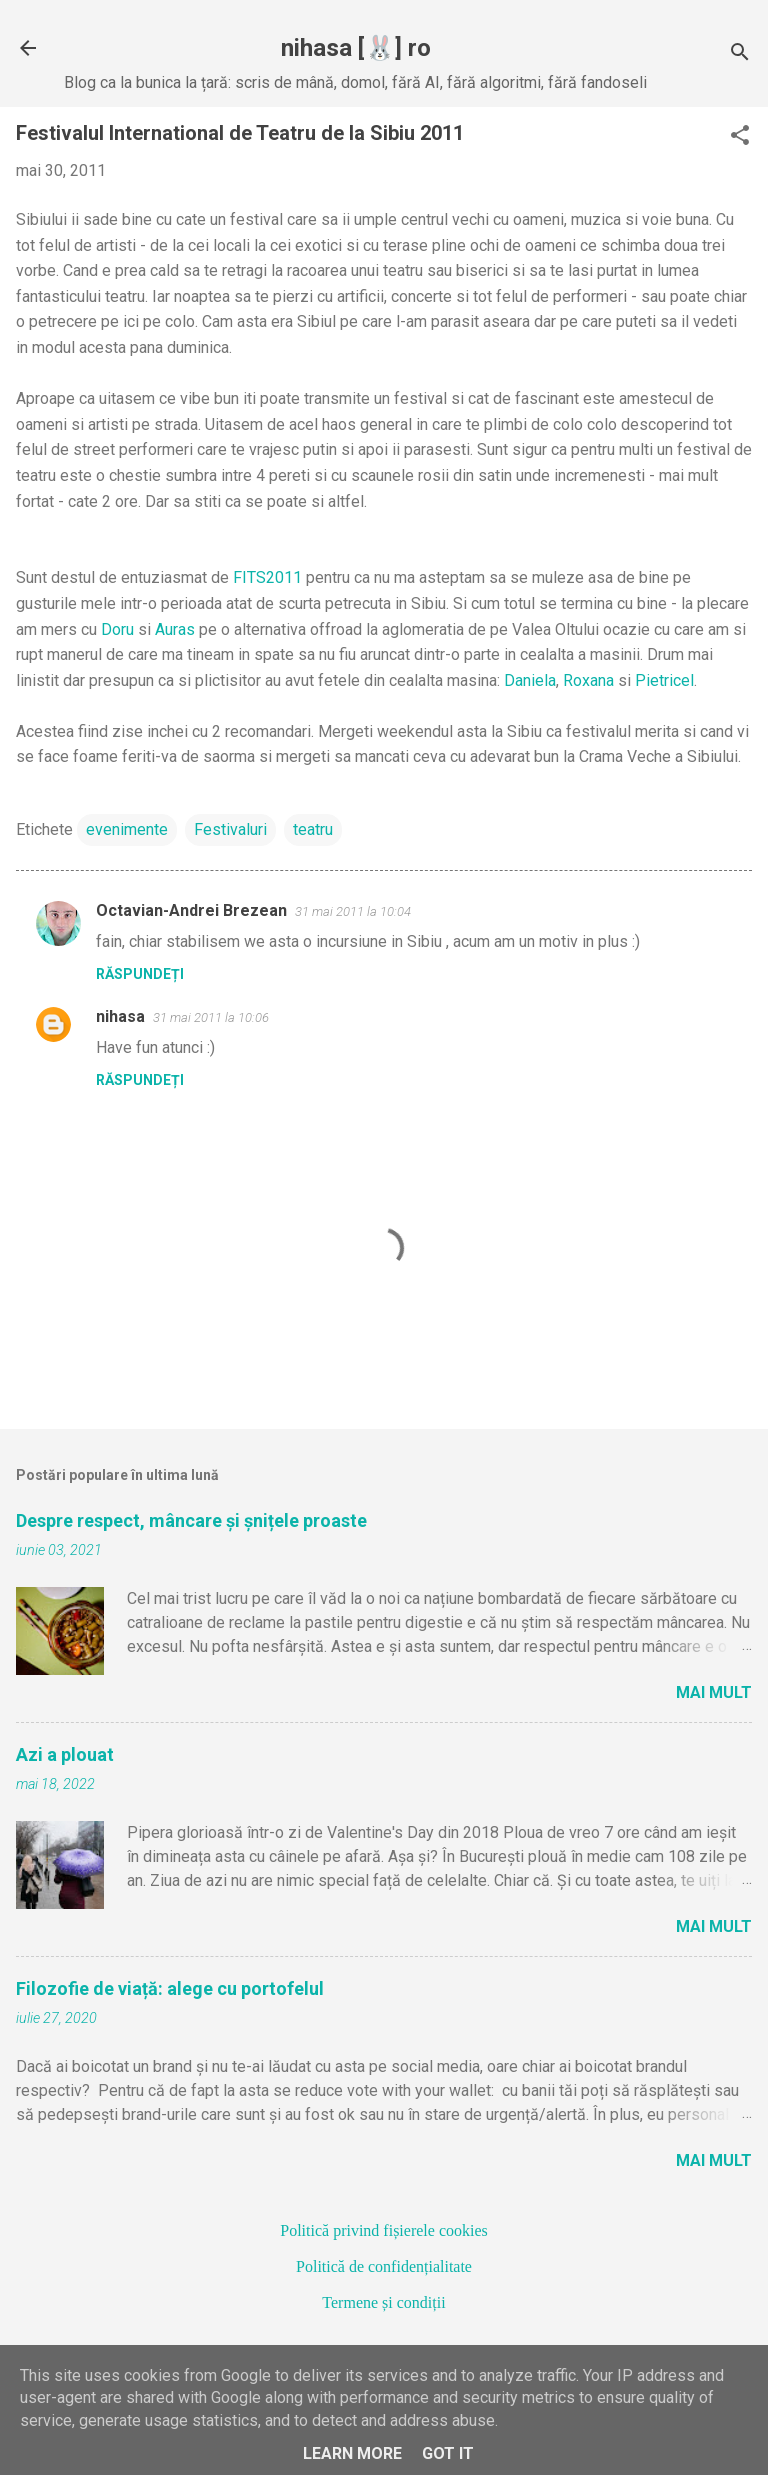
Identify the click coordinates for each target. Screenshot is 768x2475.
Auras (175, 629)
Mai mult (714, 1692)
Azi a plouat (65, 1754)
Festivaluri (230, 829)
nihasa (120, 1016)
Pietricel (664, 680)
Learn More (352, 2453)
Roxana (588, 680)
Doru (117, 629)
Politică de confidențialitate (384, 2266)
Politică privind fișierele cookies (384, 2230)
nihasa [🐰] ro (356, 48)
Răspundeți (140, 974)
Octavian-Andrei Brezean (191, 910)
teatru (313, 829)
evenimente (127, 829)
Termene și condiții (383, 2302)
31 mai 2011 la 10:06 (211, 1017)
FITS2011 (267, 577)
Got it (448, 2453)
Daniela (530, 680)
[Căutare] (740, 54)
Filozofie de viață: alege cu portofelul (170, 1988)
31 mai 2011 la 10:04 (353, 911)
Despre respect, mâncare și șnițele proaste (191, 1520)
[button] (740, 137)
